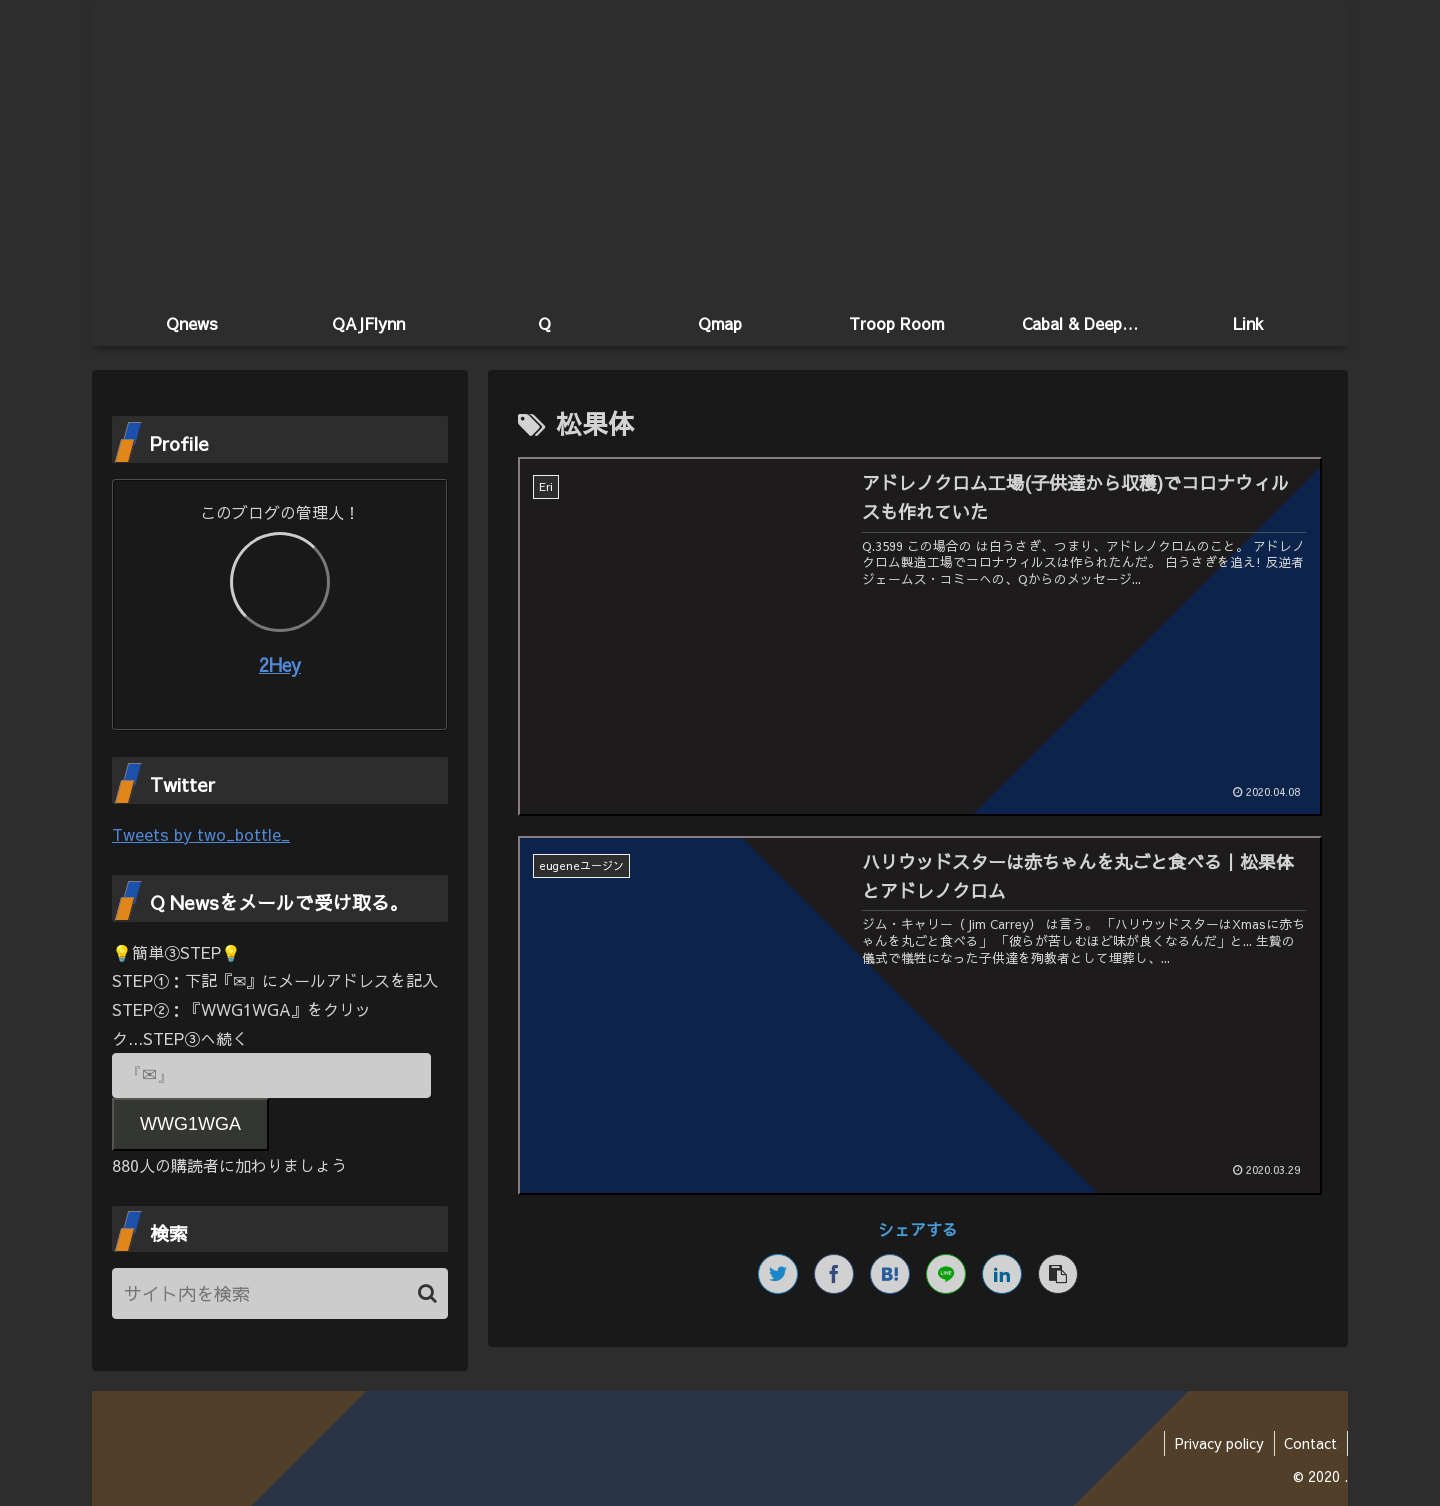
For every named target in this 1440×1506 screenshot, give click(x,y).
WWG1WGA (190, 1124)
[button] (427, 1293)
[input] (280, 1293)
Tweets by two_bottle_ (201, 834)
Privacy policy (1218, 1443)
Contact (1310, 1443)
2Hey (280, 664)
